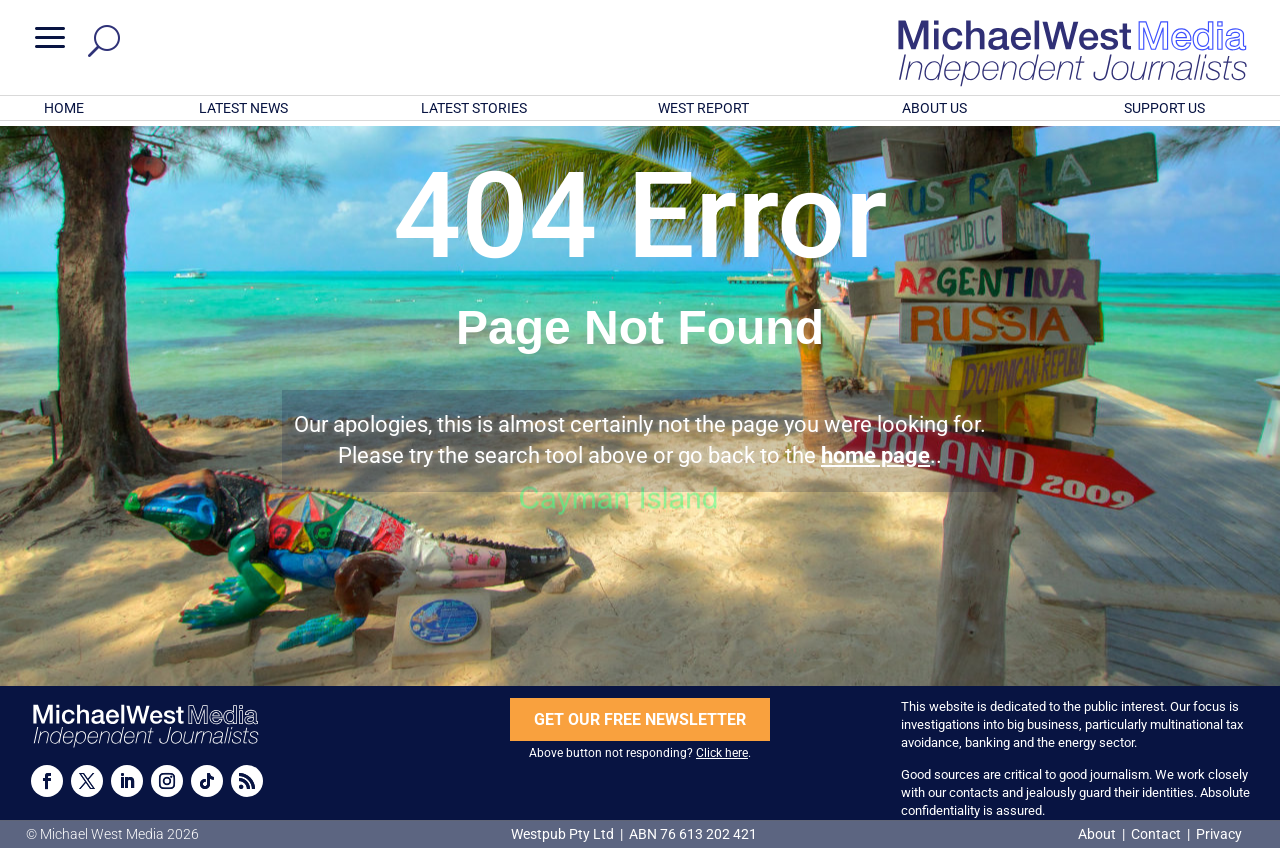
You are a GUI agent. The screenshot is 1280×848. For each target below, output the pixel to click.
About (1098, 834)
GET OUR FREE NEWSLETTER (640, 719)
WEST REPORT (703, 108)
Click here (722, 753)
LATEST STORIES (474, 108)
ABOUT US (934, 108)
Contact (1156, 834)
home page (875, 455)
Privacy (1219, 834)
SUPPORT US (1164, 108)
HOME (64, 108)
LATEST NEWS (243, 108)
